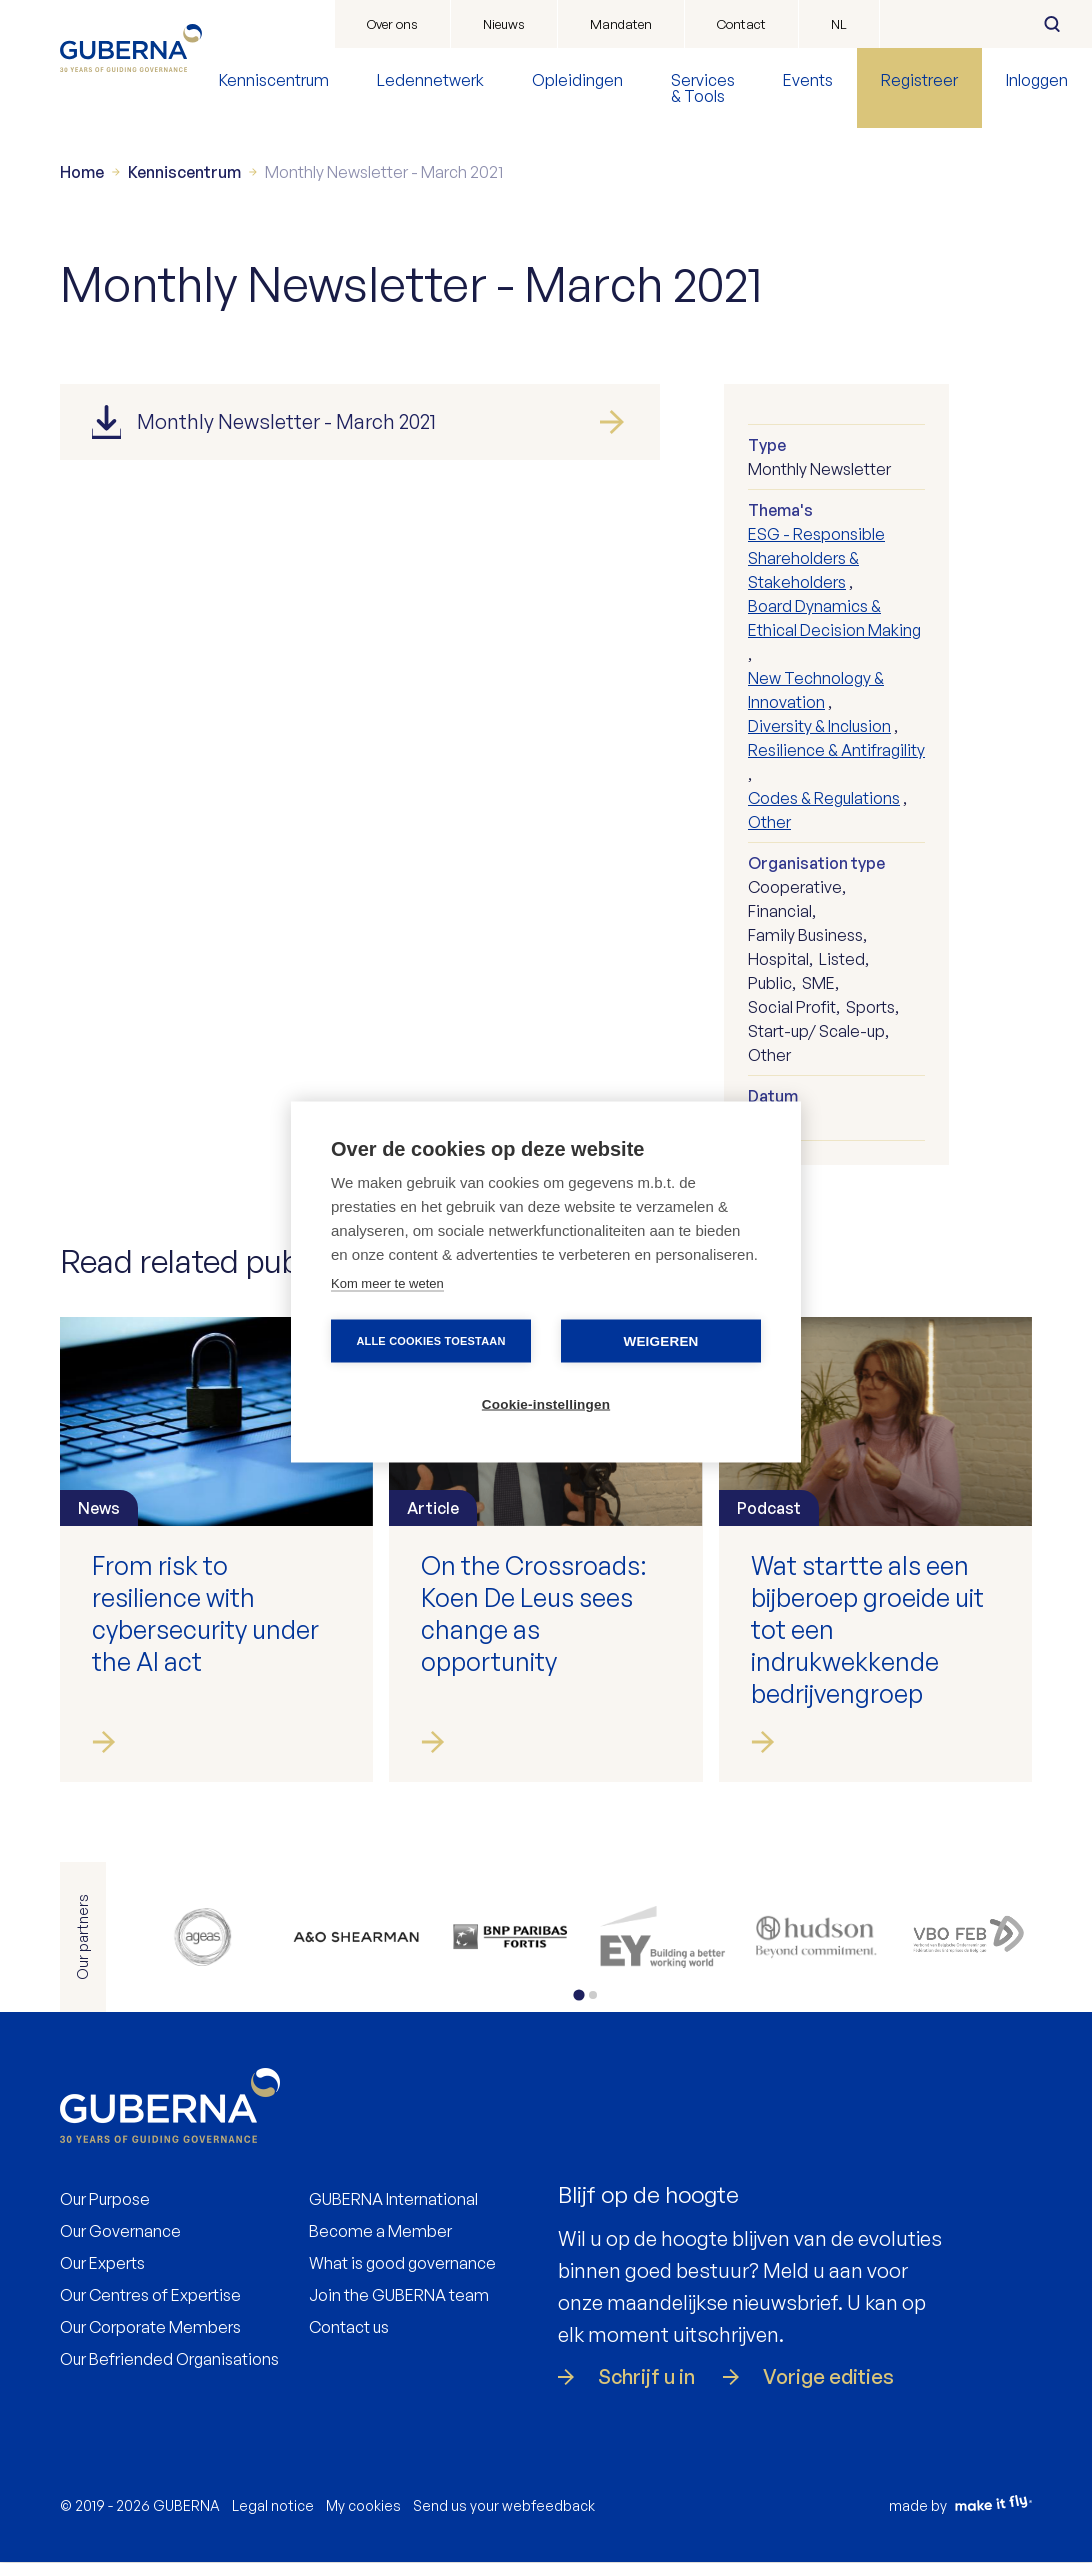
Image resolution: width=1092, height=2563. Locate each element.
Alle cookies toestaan (430, 1340)
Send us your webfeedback (504, 2505)
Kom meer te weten (387, 1282)
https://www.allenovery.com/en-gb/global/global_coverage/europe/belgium (355, 1937)
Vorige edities (828, 2377)
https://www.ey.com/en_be (662, 1937)
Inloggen (1037, 80)
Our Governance (120, 2231)
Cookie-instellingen (546, 1403)
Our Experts (102, 2263)
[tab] (578, 1994)
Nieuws (504, 24)
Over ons (392, 24)
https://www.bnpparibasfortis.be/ (509, 1937)
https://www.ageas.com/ (202, 1937)
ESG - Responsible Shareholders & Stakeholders (816, 558)
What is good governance (402, 2263)
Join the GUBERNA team (399, 2295)
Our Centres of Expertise (150, 2295)
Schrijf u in (646, 2377)
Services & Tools (703, 88)
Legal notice (273, 2505)
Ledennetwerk (430, 80)
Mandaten (621, 24)
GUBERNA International (393, 2199)
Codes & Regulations (824, 798)
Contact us (349, 2327)
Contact (741, 24)
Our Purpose (105, 2199)
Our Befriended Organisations (169, 2359)
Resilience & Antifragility (836, 750)
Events (808, 80)
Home (82, 172)
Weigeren (660, 1340)
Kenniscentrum (274, 80)
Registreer (919, 80)
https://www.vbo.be (969, 1937)
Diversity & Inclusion (819, 726)
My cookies (363, 2505)
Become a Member (380, 2231)
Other (769, 822)
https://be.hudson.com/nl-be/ (815, 1937)
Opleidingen (577, 80)
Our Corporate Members (150, 2327)
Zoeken (1052, 24)
